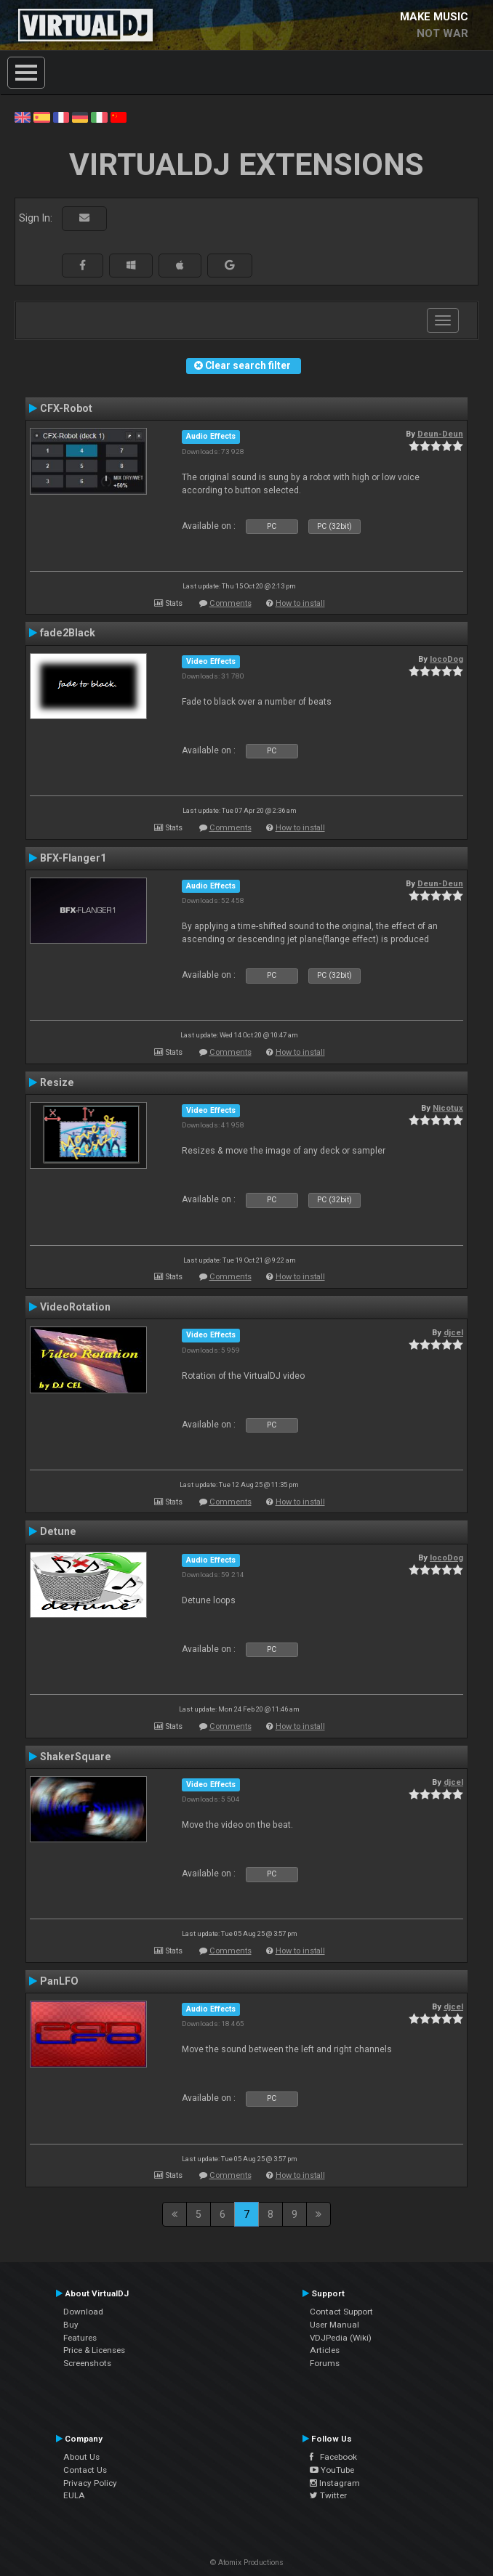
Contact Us (85, 2470)
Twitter (328, 2495)
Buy (71, 2325)
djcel (453, 1332)
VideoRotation (75, 1307)
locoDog (446, 659)
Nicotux (448, 1108)
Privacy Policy (90, 2483)
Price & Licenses (94, 2350)
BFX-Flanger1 (73, 858)
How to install (300, 603)
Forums (325, 2363)
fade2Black (67, 633)
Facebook (333, 2457)
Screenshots (87, 2363)
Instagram (335, 2483)
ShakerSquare (75, 1756)
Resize (57, 1082)
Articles (325, 2350)
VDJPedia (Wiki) (341, 2338)
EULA (74, 2495)
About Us (81, 2457)
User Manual (334, 2325)
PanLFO (59, 1981)
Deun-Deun (440, 434)
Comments (230, 603)
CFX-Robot (66, 408)
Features (80, 2338)
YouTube (332, 2470)
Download (83, 2311)
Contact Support (341, 2311)
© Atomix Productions (247, 2562)
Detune (58, 1531)
